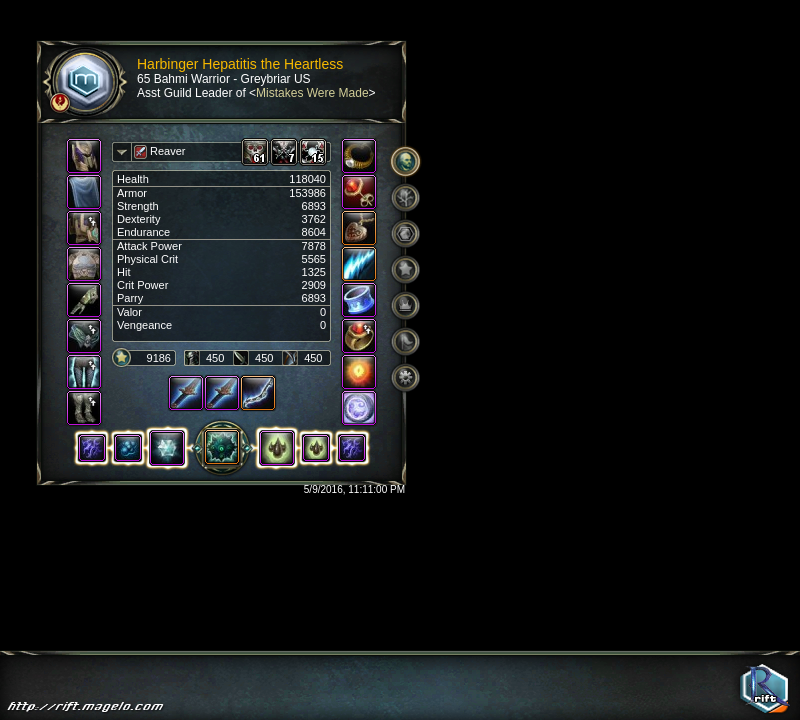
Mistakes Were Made (312, 93)
